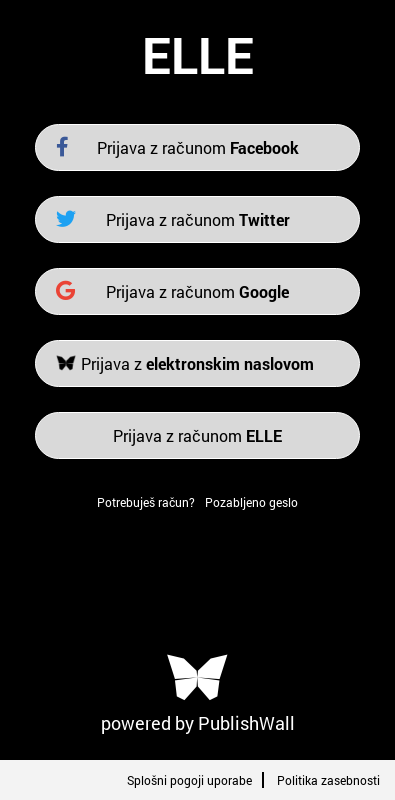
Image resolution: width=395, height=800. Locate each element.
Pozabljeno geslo (251, 502)
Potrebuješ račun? (146, 502)
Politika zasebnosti (328, 780)
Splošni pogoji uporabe (189, 780)
